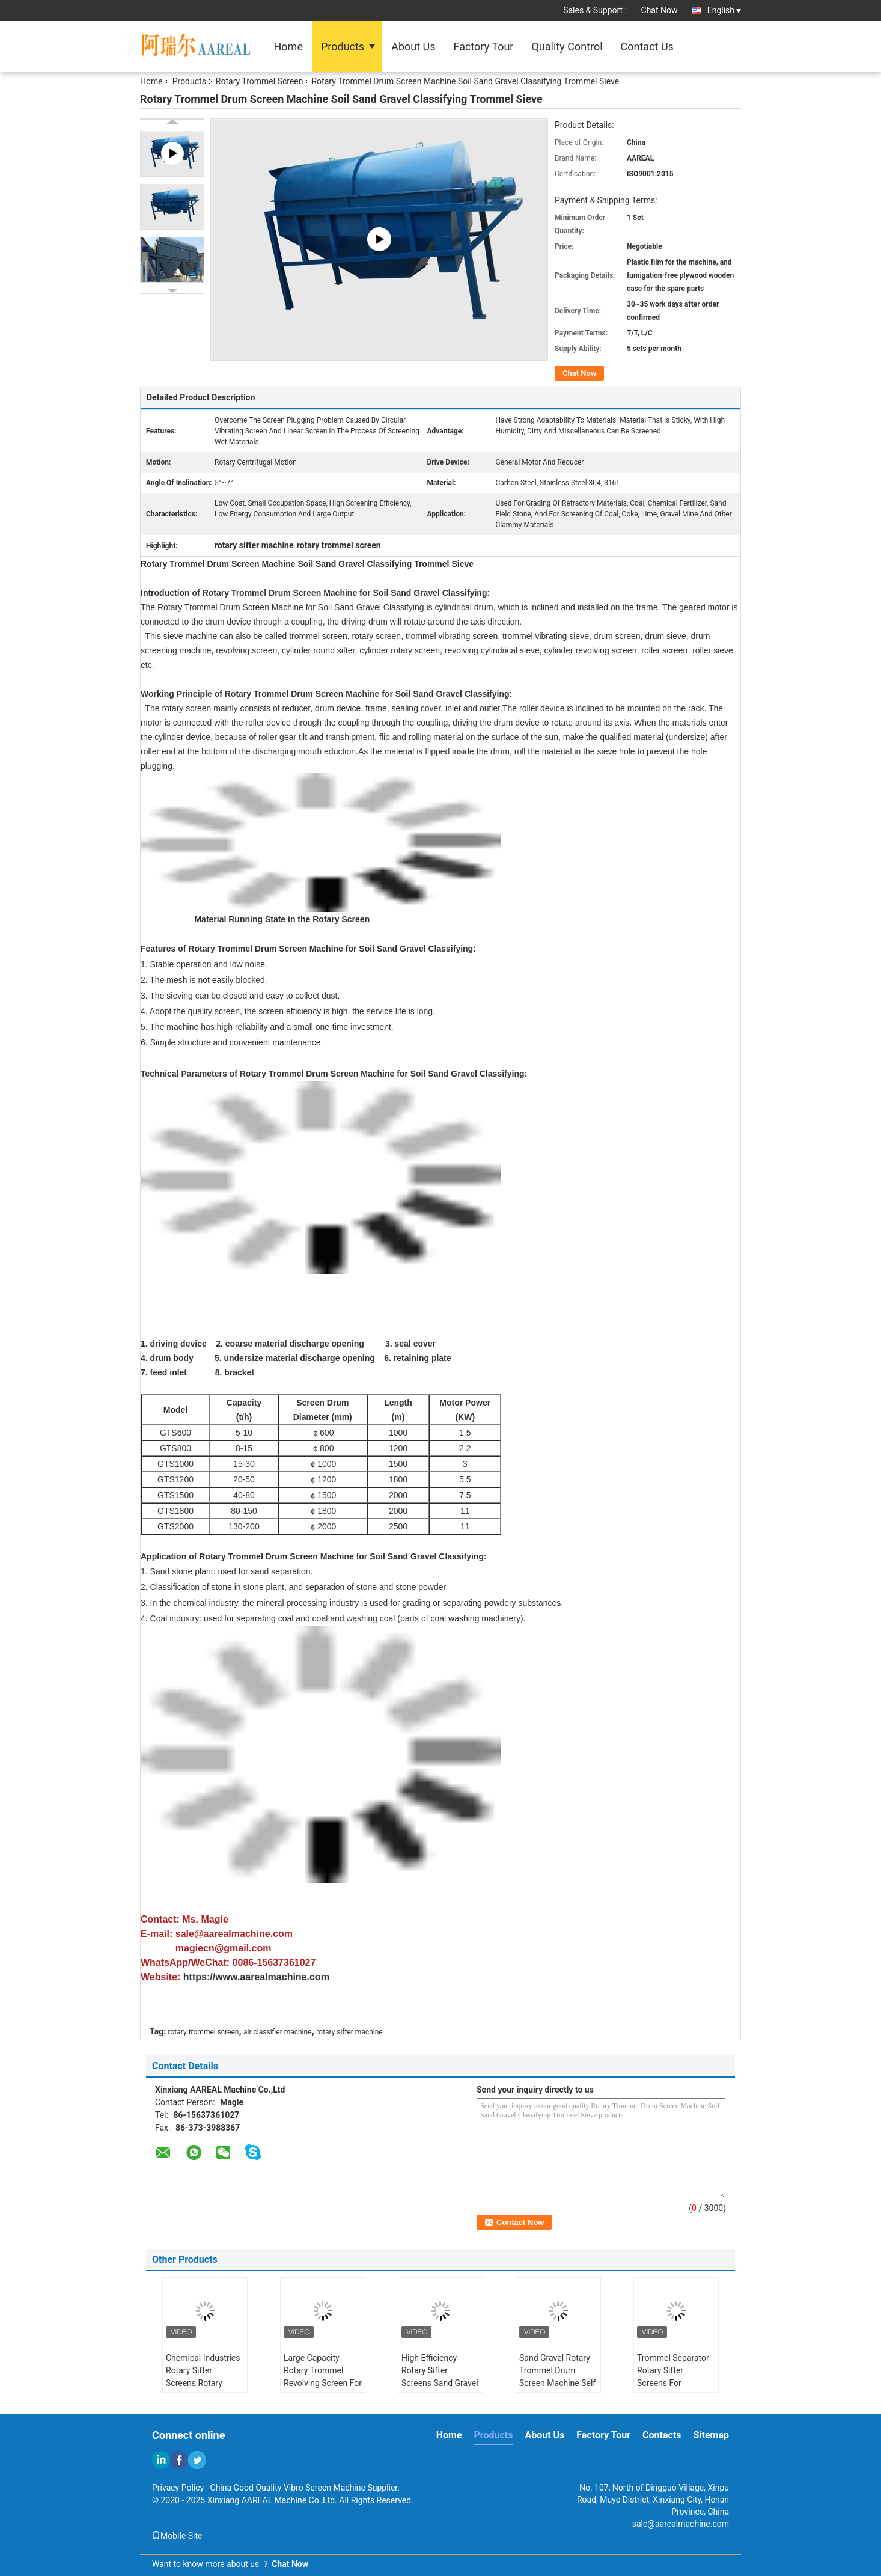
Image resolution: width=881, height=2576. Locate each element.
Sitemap (711, 2435)
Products (342, 46)
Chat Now (659, 10)
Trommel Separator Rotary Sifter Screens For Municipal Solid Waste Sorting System (673, 2389)
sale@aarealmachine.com (680, 2524)
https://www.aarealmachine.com (256, 1977)
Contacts (661, 2435)
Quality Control (566, 46)
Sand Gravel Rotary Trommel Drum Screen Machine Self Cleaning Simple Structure (557, 2383)
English (724, 10)
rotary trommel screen (203, 2032)
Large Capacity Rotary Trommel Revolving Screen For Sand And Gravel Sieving (323, 2383)
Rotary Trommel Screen (259, 81)
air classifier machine (277, 2032)
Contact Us (647, 46)
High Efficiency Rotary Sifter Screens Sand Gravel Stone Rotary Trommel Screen (439, 2383)
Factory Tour (484, 46)
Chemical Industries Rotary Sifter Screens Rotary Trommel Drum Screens (203, 2383)
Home (288, 46)
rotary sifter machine (349, 2032)
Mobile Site (177, 2536)
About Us (413, 46)
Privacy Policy (178, 2487)
